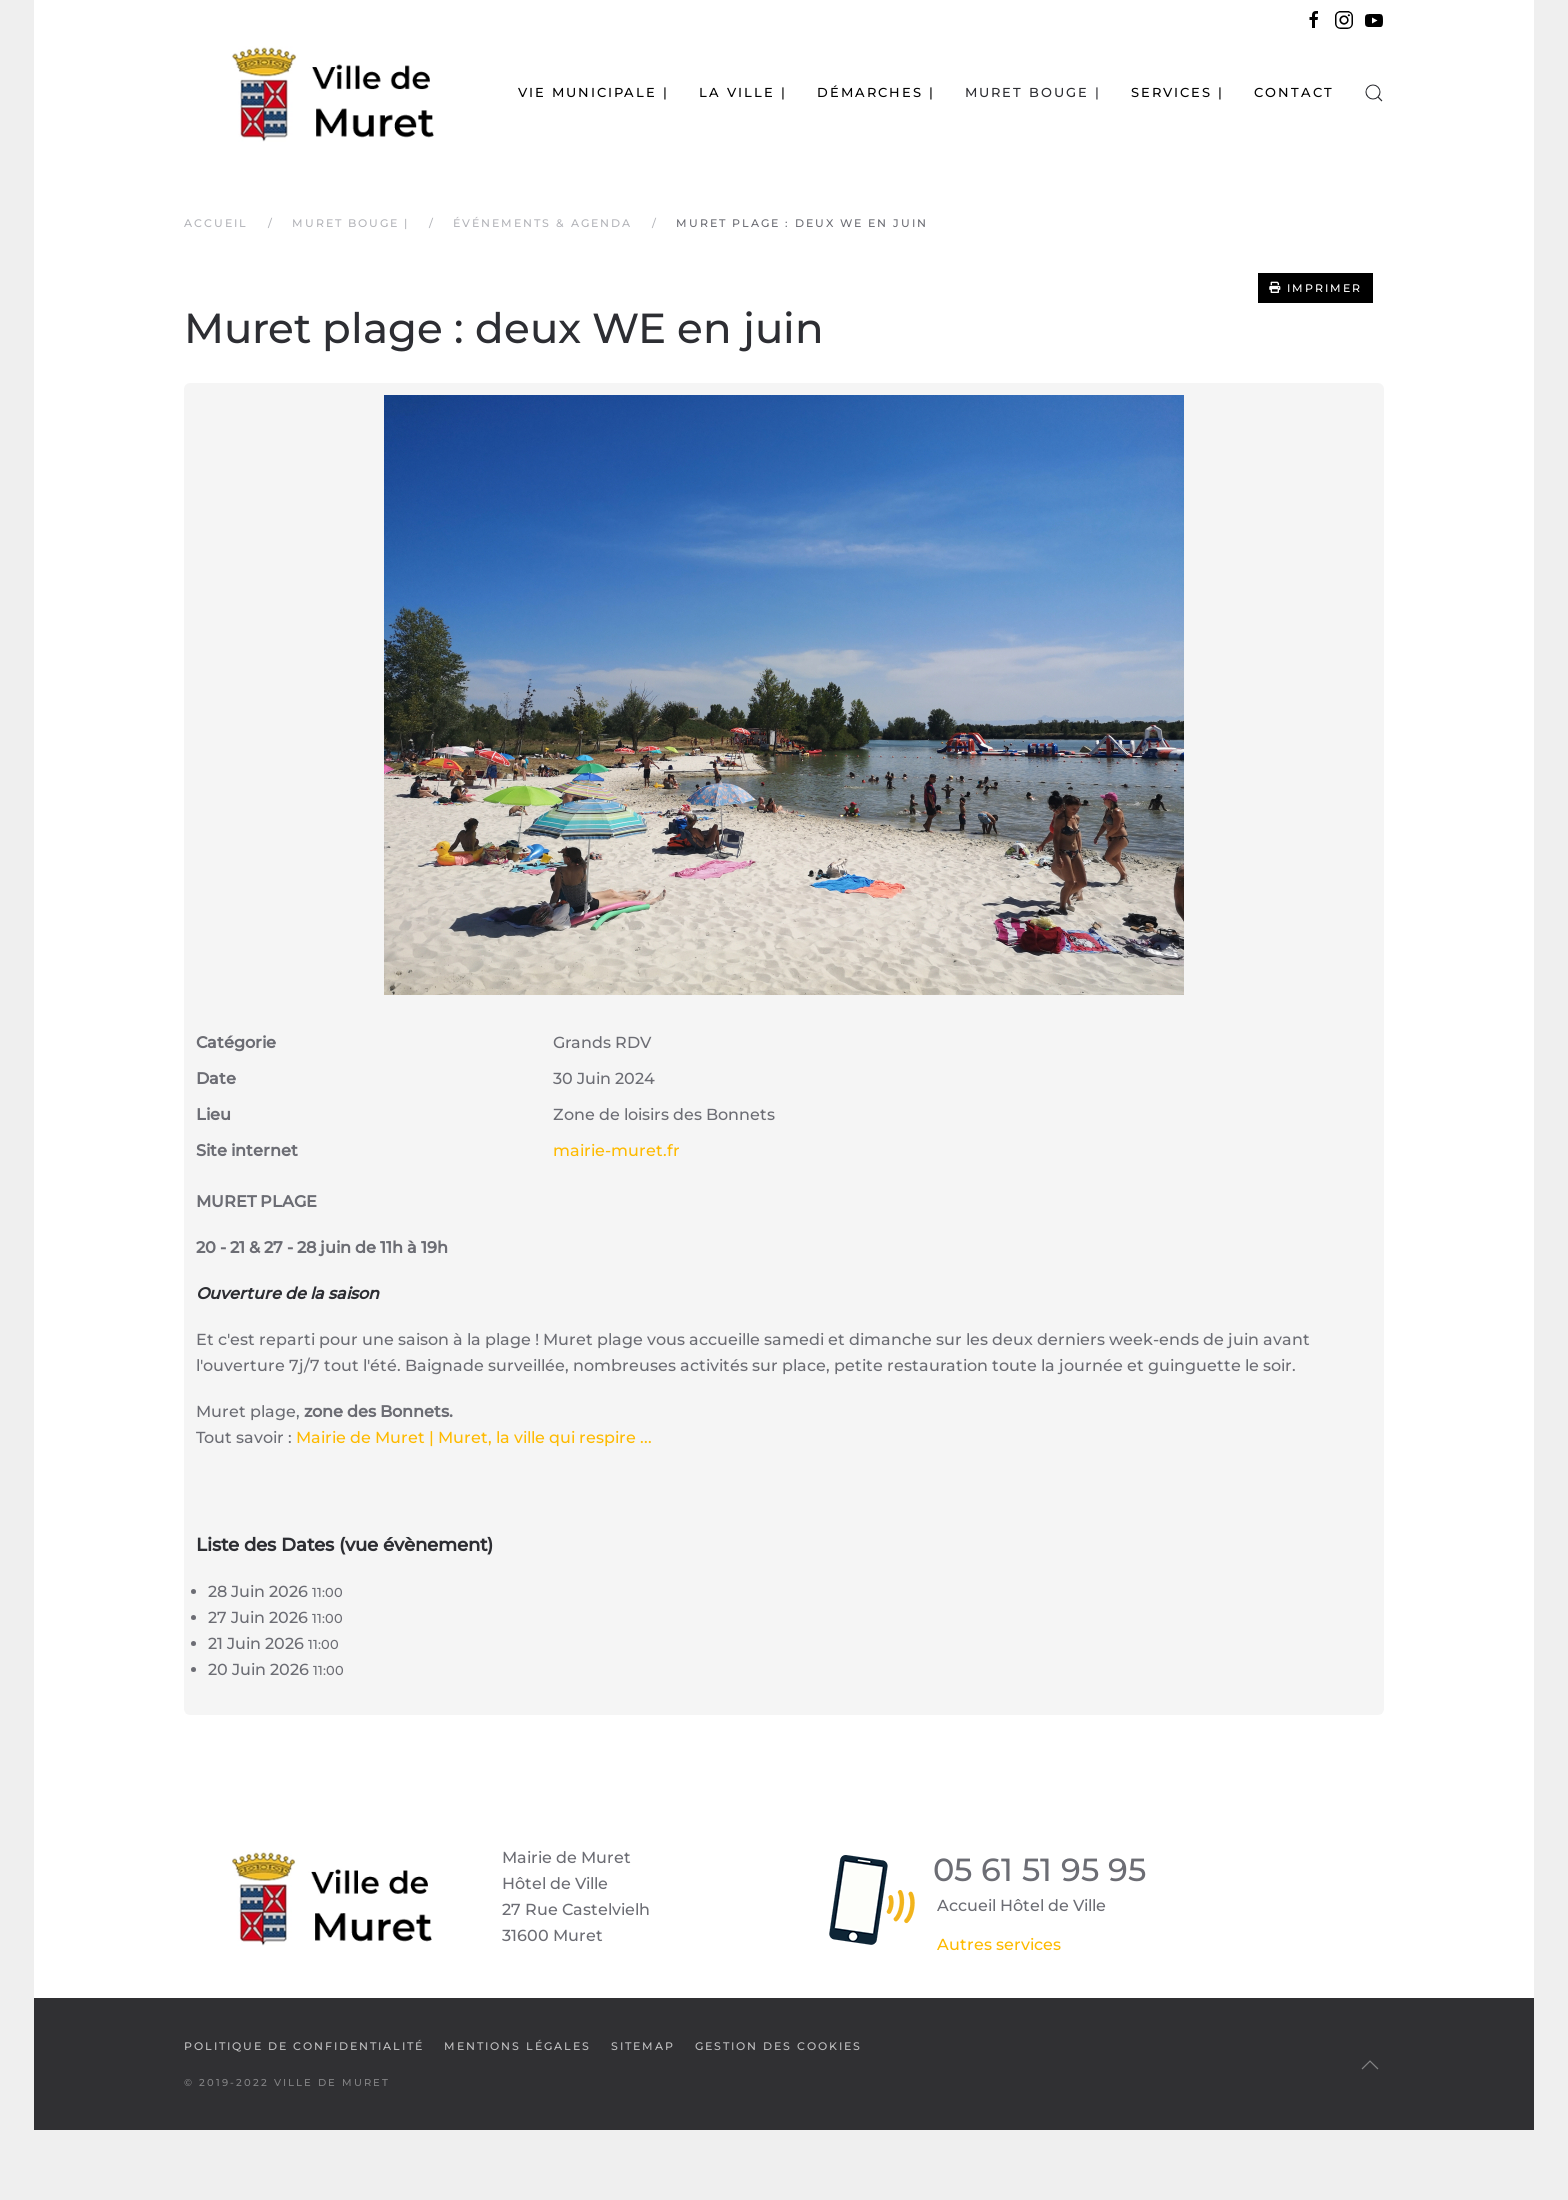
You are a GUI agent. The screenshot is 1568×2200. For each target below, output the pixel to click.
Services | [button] (1177, 92)
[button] (1374, 92)
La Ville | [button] (743, 92)
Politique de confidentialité (304, 2046)
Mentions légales (517, 2046)
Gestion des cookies (778, 2046)
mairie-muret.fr (616, 1150)
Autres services (999, 1944)
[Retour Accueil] (309, 92)
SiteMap (643, 2046)
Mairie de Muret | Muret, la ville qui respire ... (474, 1437)
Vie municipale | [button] (593, 92)
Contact (1294, 92)
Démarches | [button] (876, 92)
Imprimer (1315, 288)
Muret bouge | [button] (1033, 92)
